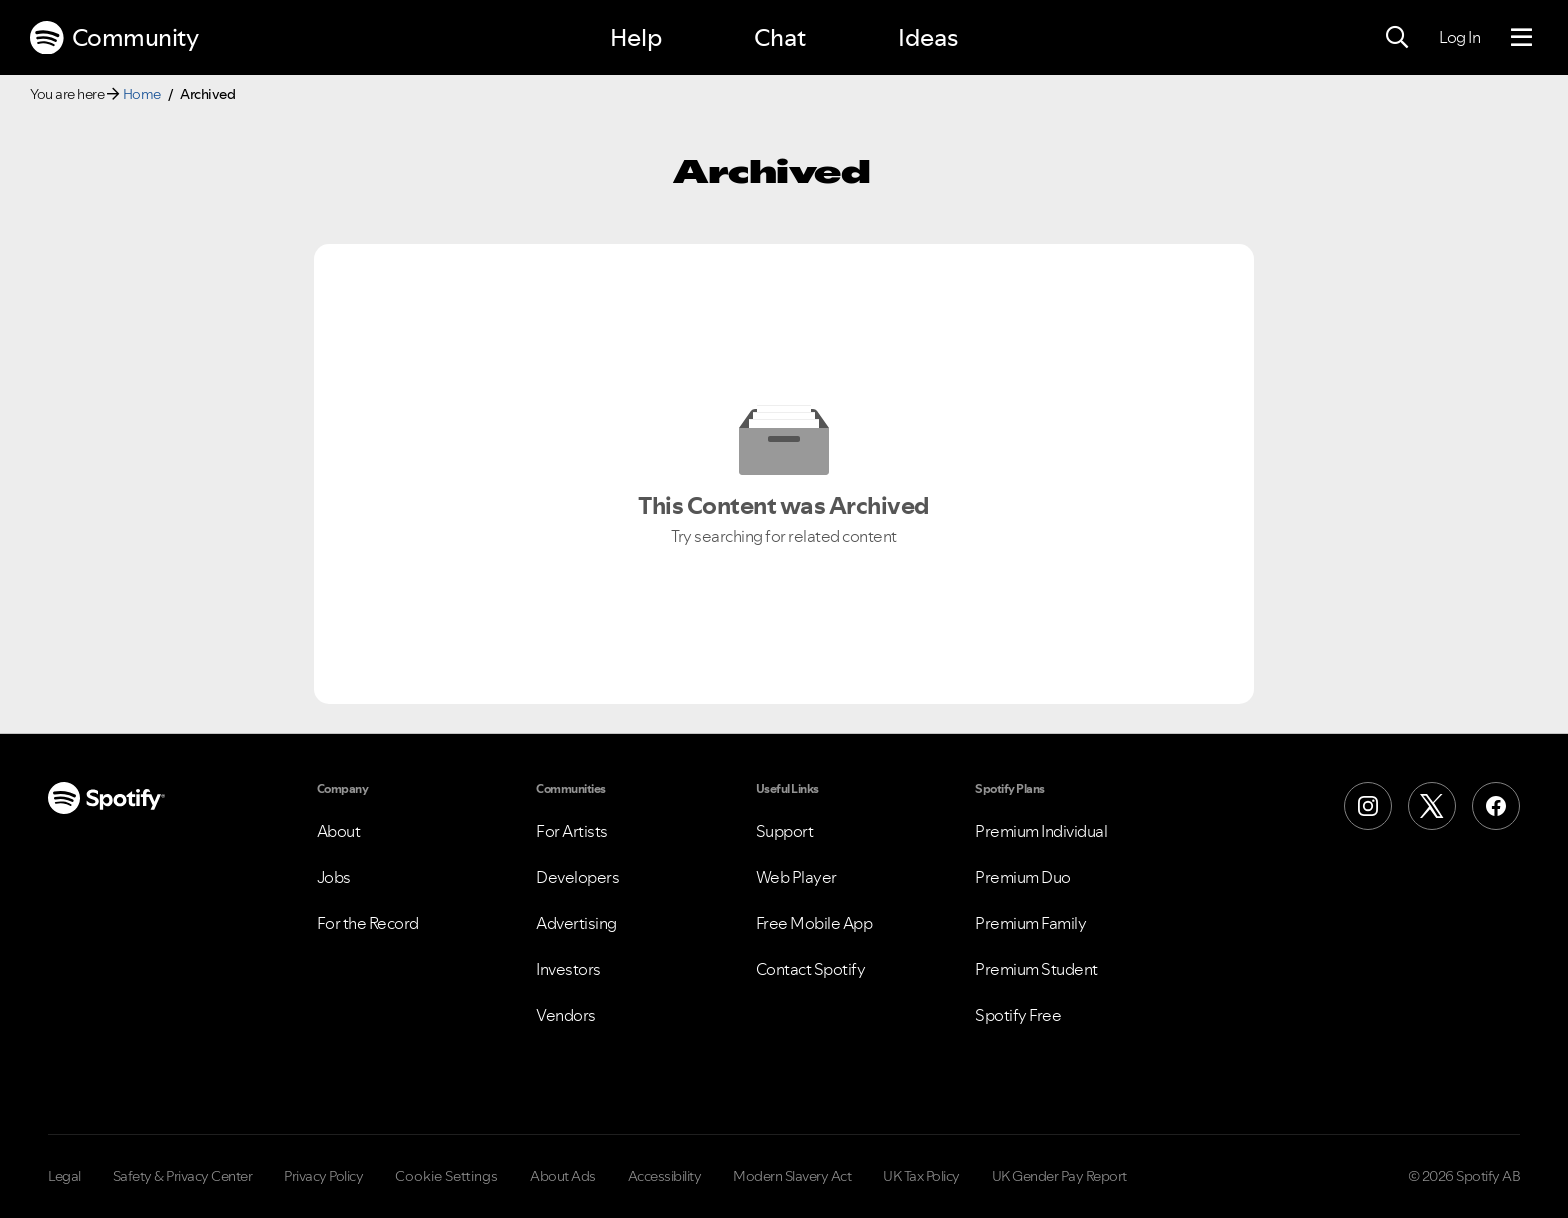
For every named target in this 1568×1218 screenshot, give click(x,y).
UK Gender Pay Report (1059, 1176)
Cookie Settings (446, 1176)
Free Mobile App (814, 923)
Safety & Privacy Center (183, 1176)
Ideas (928, 37)
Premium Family (1030, 923)
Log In (1459, 37)
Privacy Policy (323, 1176)
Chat (780, 37)
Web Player (796, 877)
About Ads (563, 1176)
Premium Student (1036, 969)
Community (114, 38)
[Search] (1397, 38)
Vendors (566, 1015)
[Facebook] (1496, 806)
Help (636, 37)
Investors (568, 969)
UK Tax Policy (921, 1176)
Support (785, 831)
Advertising (576, 923)
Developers (577, 877)
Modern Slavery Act (792, 1176)
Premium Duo (1023, 877)
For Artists (572, 831)
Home (142, 94)
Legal (64, 1176)
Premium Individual (1041, 831)
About (339, 831)
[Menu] (1521, 38)
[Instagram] (1368, 806)
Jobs (334, 877)
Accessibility (665, 1176)
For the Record (368, 923)
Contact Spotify (811, 969)
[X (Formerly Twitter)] (1432, 806)
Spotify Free (1018, 1015)
